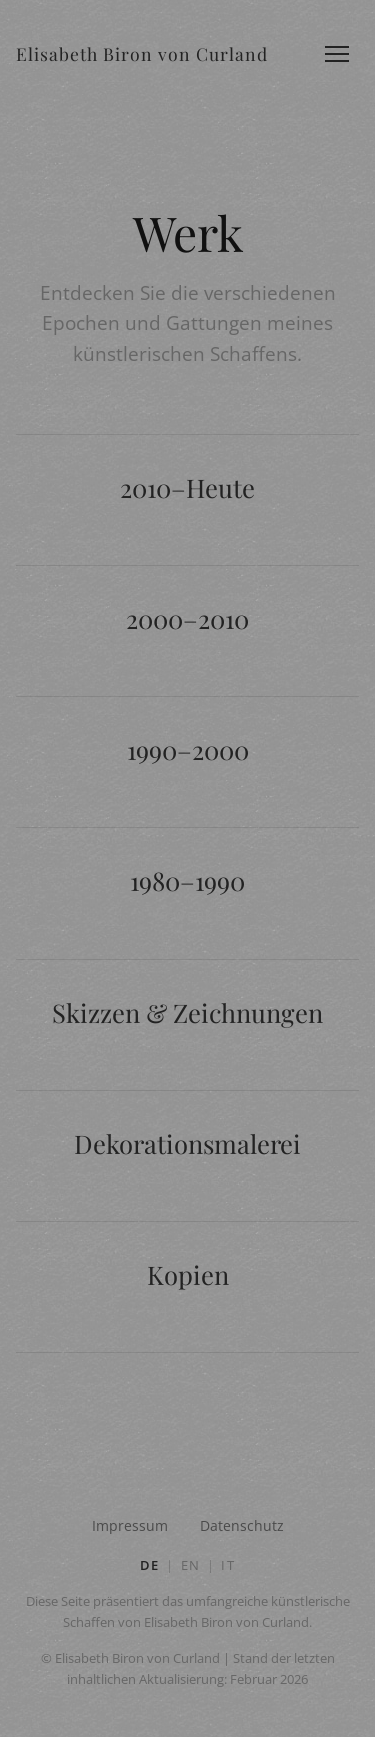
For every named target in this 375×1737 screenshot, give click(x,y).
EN (191, 1565)
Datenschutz (242, 1525)
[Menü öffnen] (337, 54)
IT (228, 1565)
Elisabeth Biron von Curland (142, 53)
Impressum (130, 1525)
